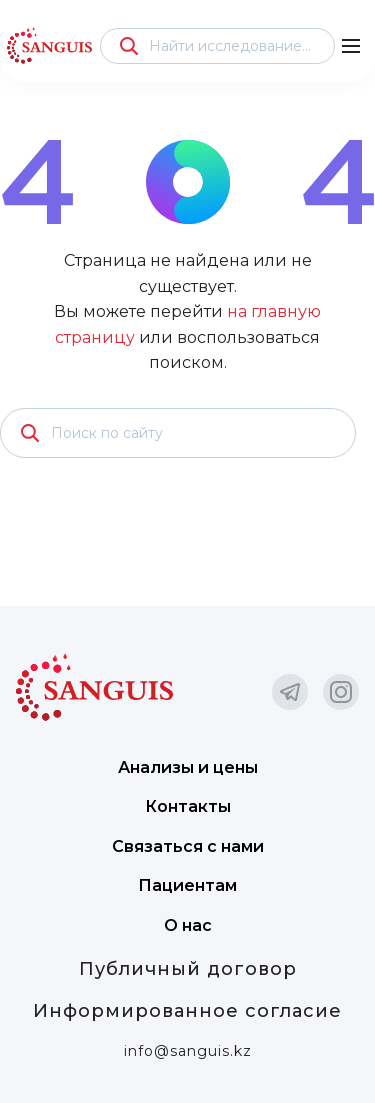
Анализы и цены (188, 767)
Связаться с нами (188, 846)
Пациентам (187, 885)
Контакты (188, 806)
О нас (188, 925)
